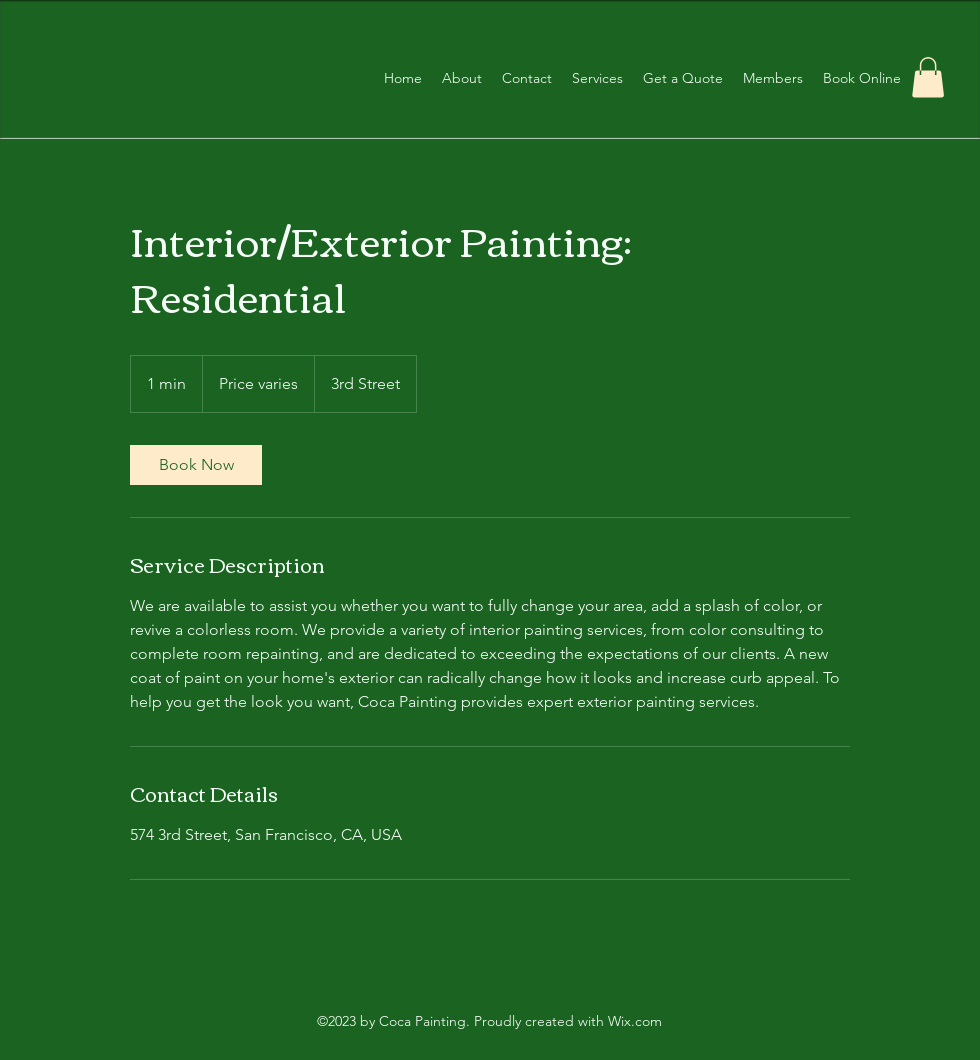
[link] (196, 465)
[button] (928, 77)
